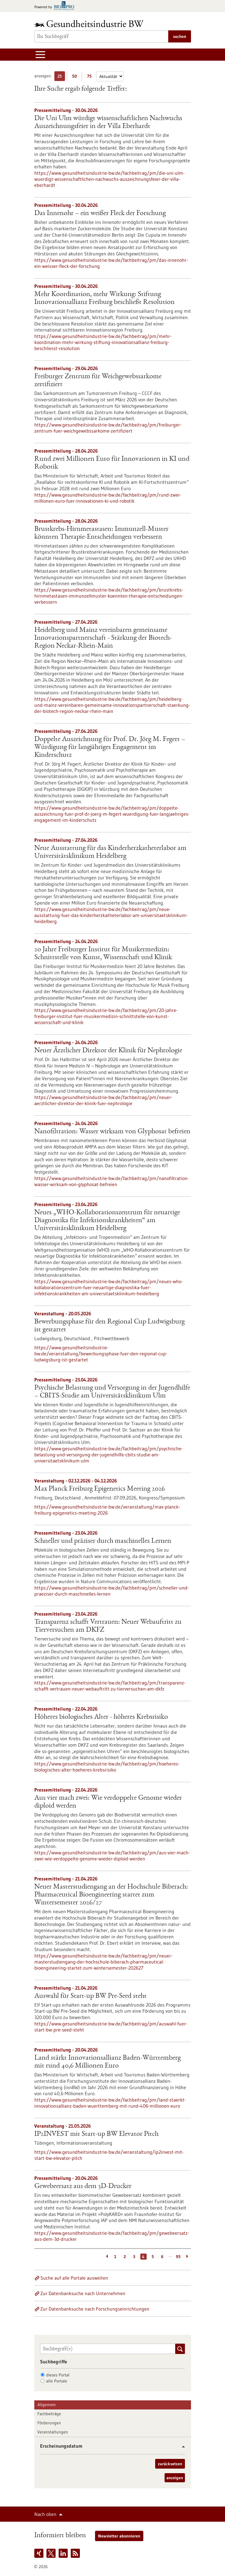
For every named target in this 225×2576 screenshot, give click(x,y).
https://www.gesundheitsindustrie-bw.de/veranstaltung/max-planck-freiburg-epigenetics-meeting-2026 (107, 1510)
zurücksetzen (170, 2463)
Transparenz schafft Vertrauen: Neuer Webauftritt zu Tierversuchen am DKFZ (108, 1626)
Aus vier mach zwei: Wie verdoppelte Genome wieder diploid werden (108, 1802)
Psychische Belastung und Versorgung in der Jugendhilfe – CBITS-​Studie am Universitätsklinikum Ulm (112, 1392)
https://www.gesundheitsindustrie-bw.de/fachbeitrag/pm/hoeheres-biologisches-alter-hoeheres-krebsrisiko (106, 1767)
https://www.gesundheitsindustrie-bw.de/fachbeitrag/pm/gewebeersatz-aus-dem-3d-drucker (111, 2236)
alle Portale (56, 2381)
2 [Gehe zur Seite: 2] (125, 2256)
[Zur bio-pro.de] (56, 6)
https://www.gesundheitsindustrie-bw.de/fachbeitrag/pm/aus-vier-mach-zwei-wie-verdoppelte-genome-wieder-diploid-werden (112, 1855)
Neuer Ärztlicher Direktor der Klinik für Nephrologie (108, 1050)
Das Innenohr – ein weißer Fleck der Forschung (100, 213)
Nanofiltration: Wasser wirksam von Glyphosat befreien (112, 1131)
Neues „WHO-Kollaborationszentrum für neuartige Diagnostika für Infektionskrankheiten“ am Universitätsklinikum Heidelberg (107, 1220)
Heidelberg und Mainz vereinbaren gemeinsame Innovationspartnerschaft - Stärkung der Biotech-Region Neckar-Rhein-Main (103, 638)
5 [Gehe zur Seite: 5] (153, 2256)
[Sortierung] (110, 76)
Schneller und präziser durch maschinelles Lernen (102, 1541)
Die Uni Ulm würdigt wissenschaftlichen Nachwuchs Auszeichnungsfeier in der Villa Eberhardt (108, 122)
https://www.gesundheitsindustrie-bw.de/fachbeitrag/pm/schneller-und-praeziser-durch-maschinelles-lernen (111, 1591)
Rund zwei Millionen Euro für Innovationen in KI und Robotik (111, 463)
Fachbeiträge (49, 2413)
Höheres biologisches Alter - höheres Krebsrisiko (101, 1717)
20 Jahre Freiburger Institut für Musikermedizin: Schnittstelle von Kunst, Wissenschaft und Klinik (103, 953)
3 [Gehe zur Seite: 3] (134, 2256)
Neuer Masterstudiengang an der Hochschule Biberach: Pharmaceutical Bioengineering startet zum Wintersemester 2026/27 (111, 1895)
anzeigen (174, 2477)
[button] (181, 2446)
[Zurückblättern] (106, 2257)
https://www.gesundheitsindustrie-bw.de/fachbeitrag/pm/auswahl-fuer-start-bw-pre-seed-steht (110, 2027)
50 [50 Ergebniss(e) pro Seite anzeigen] (76, 77)
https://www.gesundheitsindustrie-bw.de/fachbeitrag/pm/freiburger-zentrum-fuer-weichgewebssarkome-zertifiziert (108, 428)
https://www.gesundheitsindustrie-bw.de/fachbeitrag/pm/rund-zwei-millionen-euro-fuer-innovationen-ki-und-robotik (107, 498)
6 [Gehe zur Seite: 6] (162, 2256)
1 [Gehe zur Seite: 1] (115, 2256)
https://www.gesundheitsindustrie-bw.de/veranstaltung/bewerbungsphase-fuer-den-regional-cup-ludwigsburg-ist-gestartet (100, 1353)
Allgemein (46, 2404)
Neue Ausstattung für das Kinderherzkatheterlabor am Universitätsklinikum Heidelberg (110, 852)
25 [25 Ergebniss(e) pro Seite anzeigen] (61, 77)
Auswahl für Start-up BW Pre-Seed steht (90, 1996)
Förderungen (49, 2423)
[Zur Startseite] (90, 23)
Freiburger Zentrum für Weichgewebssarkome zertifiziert (98, 380)
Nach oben (45, 2514)
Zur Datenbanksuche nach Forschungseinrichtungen (94, 2309)
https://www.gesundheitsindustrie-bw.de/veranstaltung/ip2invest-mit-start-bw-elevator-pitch (109, 2155)
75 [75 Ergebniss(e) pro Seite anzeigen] (91, 77)
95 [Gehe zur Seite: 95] (178, 2256)
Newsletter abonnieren (119, 2536)
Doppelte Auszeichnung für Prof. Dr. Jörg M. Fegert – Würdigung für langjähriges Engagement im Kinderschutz (109, 747)
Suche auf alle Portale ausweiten (74, 2278)
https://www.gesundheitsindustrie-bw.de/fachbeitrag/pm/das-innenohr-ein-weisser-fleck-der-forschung (111, 263)
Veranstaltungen (52, 2432)
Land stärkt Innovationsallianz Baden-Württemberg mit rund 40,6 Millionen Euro (107, 2062)
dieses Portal (58, 2375)
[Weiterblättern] (188, 2257)
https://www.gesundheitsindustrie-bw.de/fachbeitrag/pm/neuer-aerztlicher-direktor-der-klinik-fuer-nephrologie (103, 1100)
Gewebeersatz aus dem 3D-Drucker (82, 2186)
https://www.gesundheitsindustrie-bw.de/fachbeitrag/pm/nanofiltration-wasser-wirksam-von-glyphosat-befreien (111, 1181)
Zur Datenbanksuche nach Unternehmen (82, 2293)
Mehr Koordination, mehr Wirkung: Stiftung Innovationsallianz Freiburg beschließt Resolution (104, 298)
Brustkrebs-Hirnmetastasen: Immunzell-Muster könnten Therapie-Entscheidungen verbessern (101, 533)
